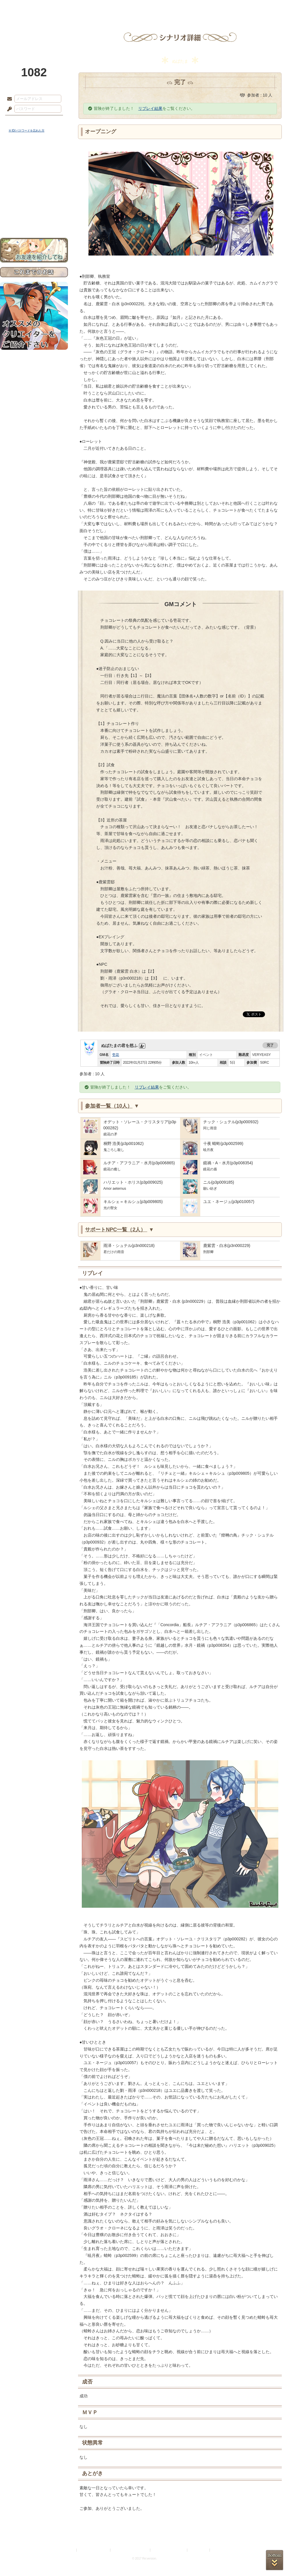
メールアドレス (8, 99)
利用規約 (68, 2550)
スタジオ (185, 7)
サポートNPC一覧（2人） (119, 1230)
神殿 (62, 7)
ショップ (226, 7)
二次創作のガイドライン (169, 2550)
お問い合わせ (34, 220)
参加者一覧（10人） (112, 1106)
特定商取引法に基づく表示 (130, 2550)
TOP (21, 7)
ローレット (103, 7)
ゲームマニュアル (34, 178)
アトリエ (144, 7)
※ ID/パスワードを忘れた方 (27, 130)
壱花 (115, 1055)
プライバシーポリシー (93, 2550)
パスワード (8, 109)
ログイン (20, 121)
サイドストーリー (34, 168)
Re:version (220, 2550)
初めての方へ (34, 210)
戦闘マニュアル (34, 201)
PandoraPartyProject (34, 31)
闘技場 (268, 7)
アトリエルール (34, 193)
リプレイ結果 (150, 108)
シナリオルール (34, 186)
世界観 (34, 158)
